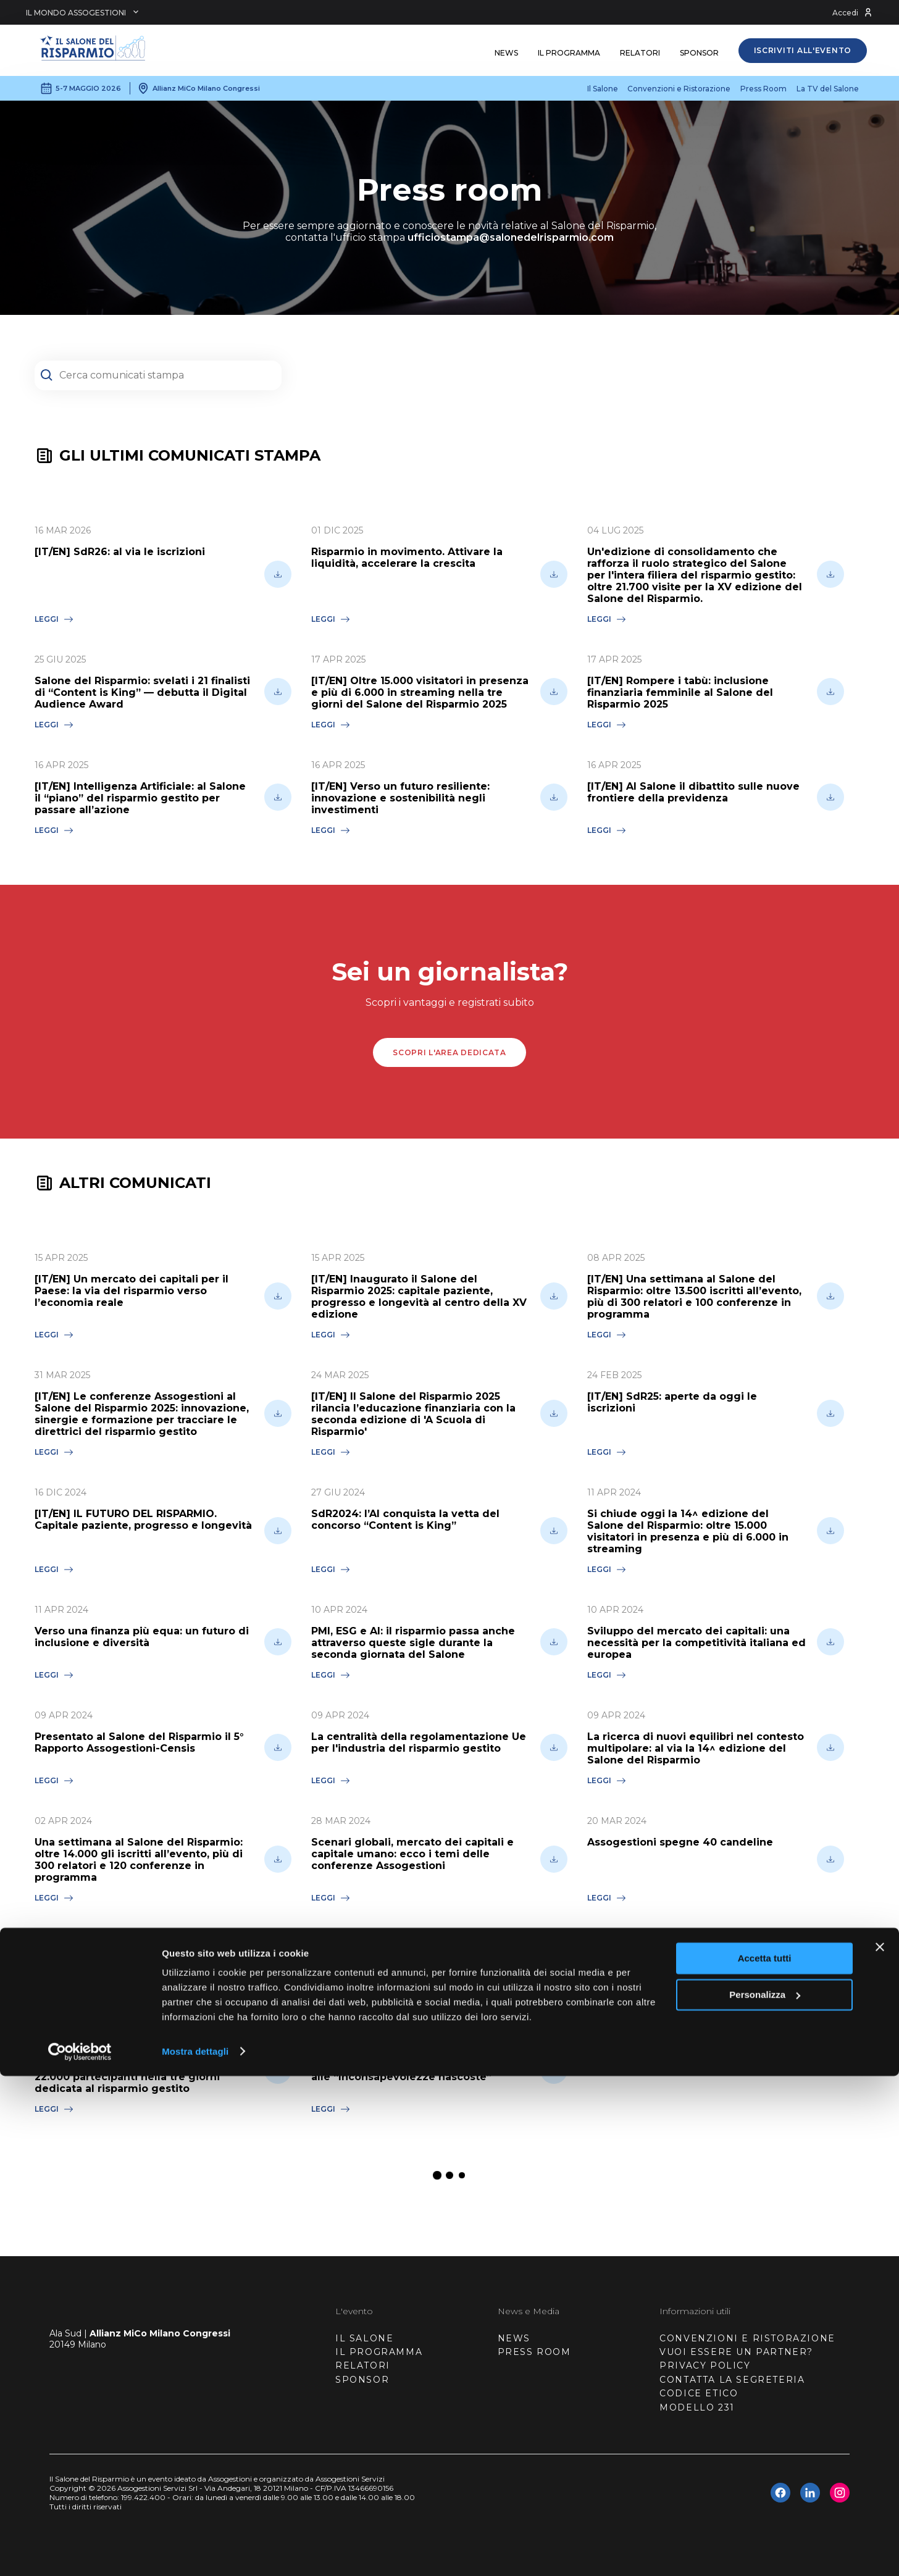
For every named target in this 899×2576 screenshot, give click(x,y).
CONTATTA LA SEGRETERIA (732, 2379)
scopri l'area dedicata (449, 1052)
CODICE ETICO (698, 2393)
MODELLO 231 (697, 2407)
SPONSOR (362, 2379)
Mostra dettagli (195, 2551)
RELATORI (362, 2365)
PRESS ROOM (534, 2351)
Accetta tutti (765, 2459)
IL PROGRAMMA (378, 2351)
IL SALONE (364, 2338)
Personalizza (764, 2495)
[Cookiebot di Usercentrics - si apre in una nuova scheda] (80, 2552)
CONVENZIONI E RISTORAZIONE (747, 2338)
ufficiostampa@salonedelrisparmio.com (511, 237)
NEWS (514, 2338)
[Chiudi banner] (880, 2447)
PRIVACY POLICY (704, 2365)
